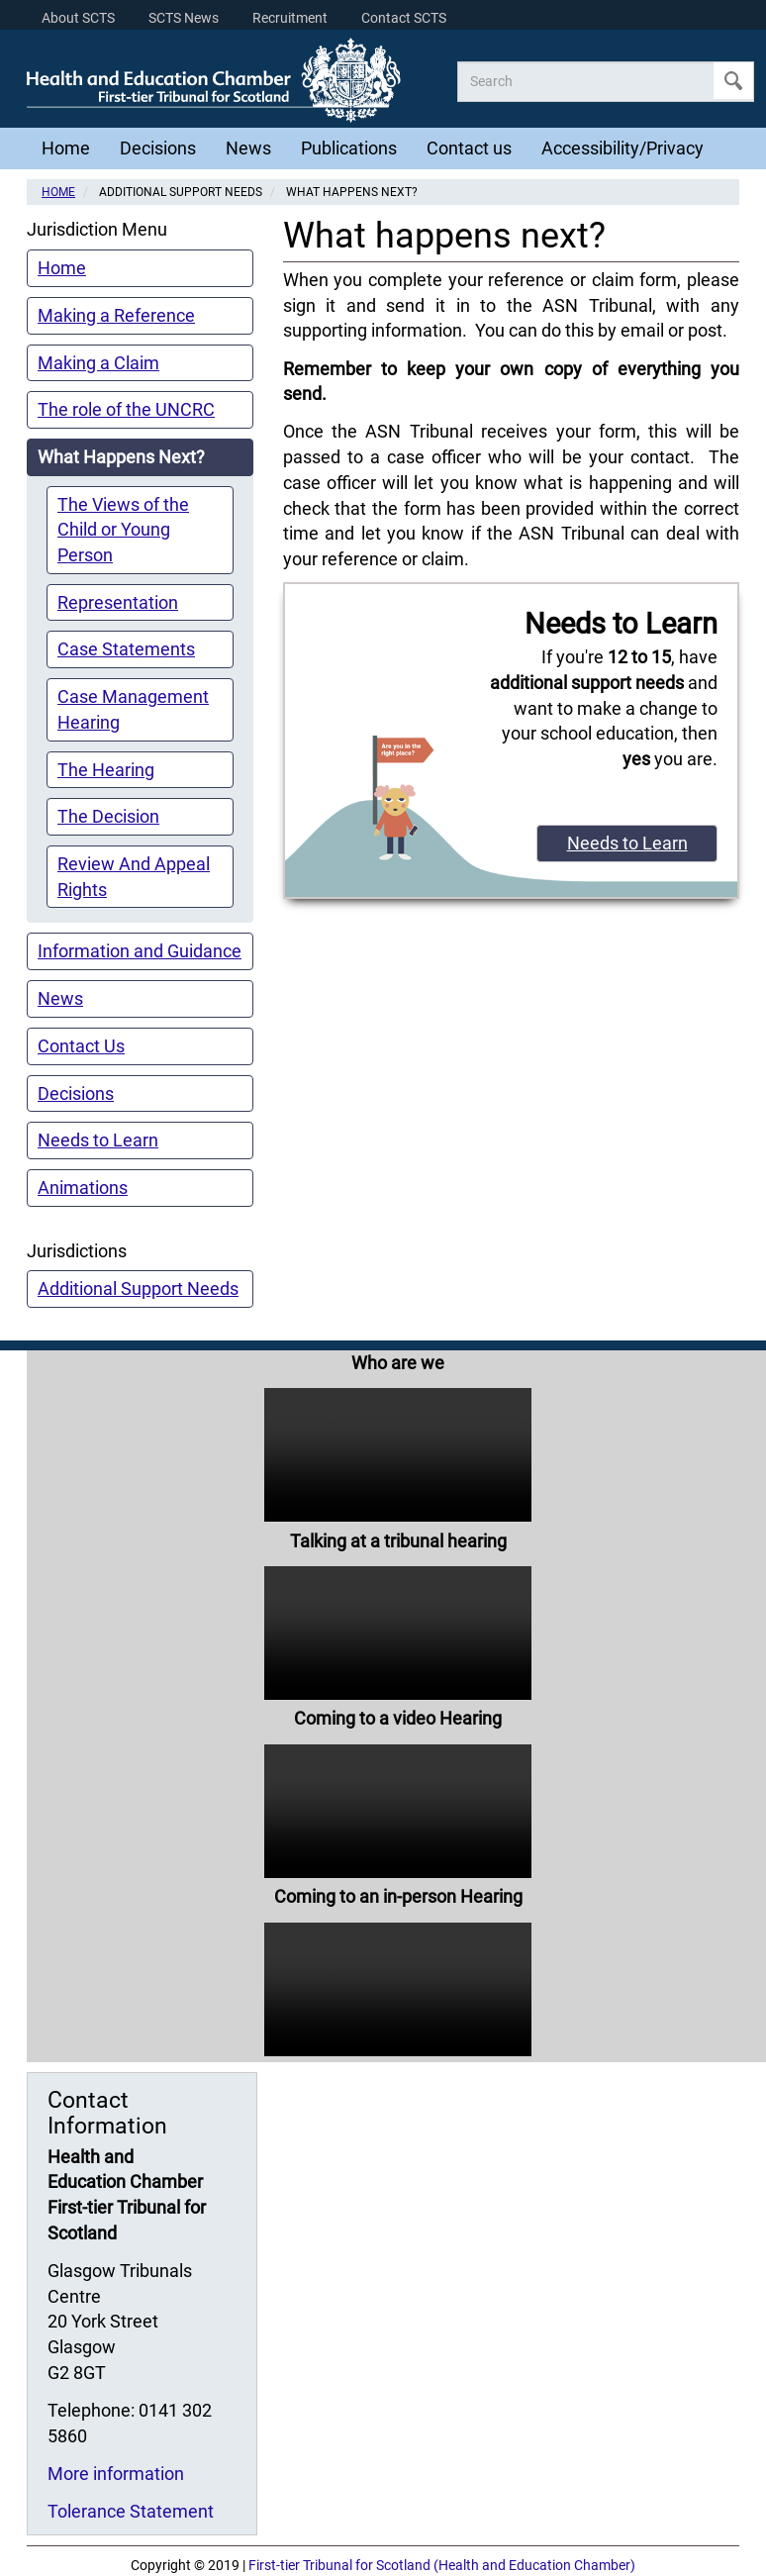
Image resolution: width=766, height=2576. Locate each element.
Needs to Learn (98, 1140)
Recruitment (290, 18)
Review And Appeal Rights (133, 876)
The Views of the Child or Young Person (123, 529)
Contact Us (81, 1046)
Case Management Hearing (133, 709)
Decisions (158, 148)
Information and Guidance (139, 951)
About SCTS (78, 18)
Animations (83, 1187)
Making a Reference (116, 315)
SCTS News (183, 18)
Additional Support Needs (138, 1288)
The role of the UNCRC (126, 409)
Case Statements (126, 649)
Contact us (469, 148)
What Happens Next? (121, 456)
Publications (349, 148)
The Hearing (105, 769)
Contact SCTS (403, 18)
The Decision (108, 816)
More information (116, 2473)
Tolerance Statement (131, 2511)
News (248, 148)
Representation (117, 602)
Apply (733, 80)
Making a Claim (98, 362)
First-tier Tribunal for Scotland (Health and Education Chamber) (441, 2565)
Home (66, 148)
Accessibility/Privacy (622, 148)
